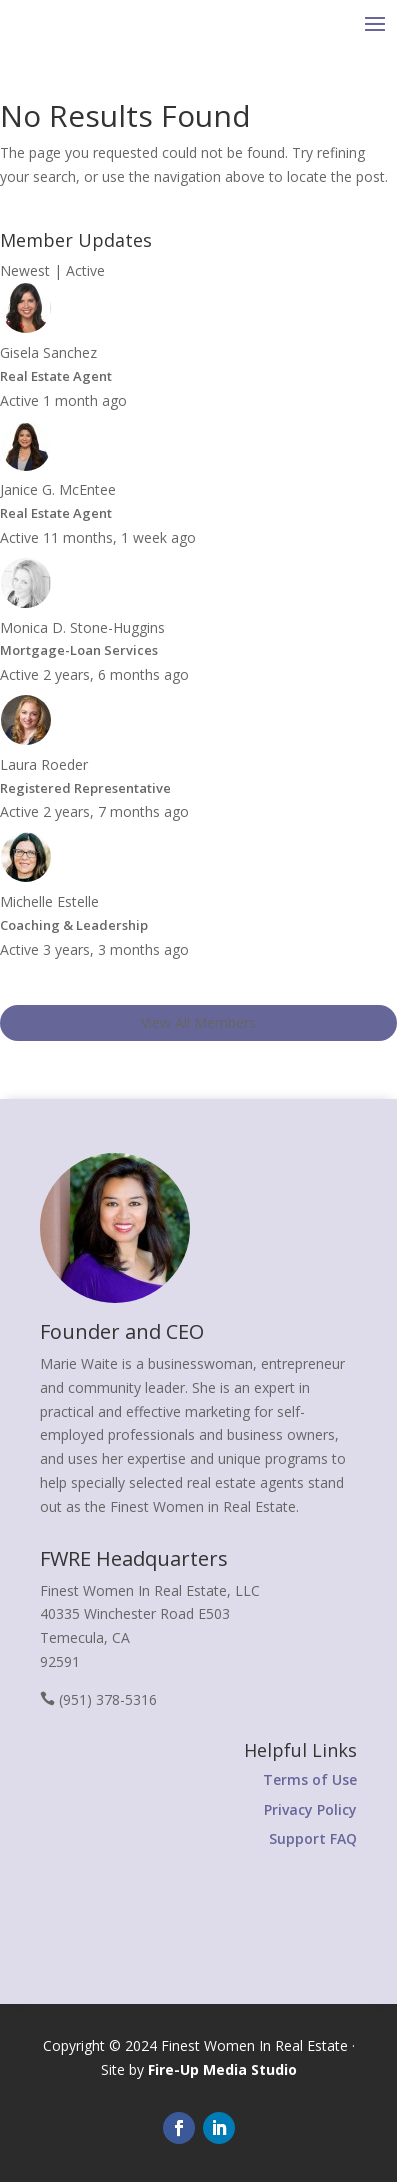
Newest (25, 270)
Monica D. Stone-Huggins (82, 627)
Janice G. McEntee (58, 489)
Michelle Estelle (49, 901)
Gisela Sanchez (48, 352)
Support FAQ (313, 1838)
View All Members (198, 1022)
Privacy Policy (310, 1809)
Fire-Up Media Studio (222, 2069)
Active (85, 270)
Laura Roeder (44, 764)
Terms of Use (310, 1779)
